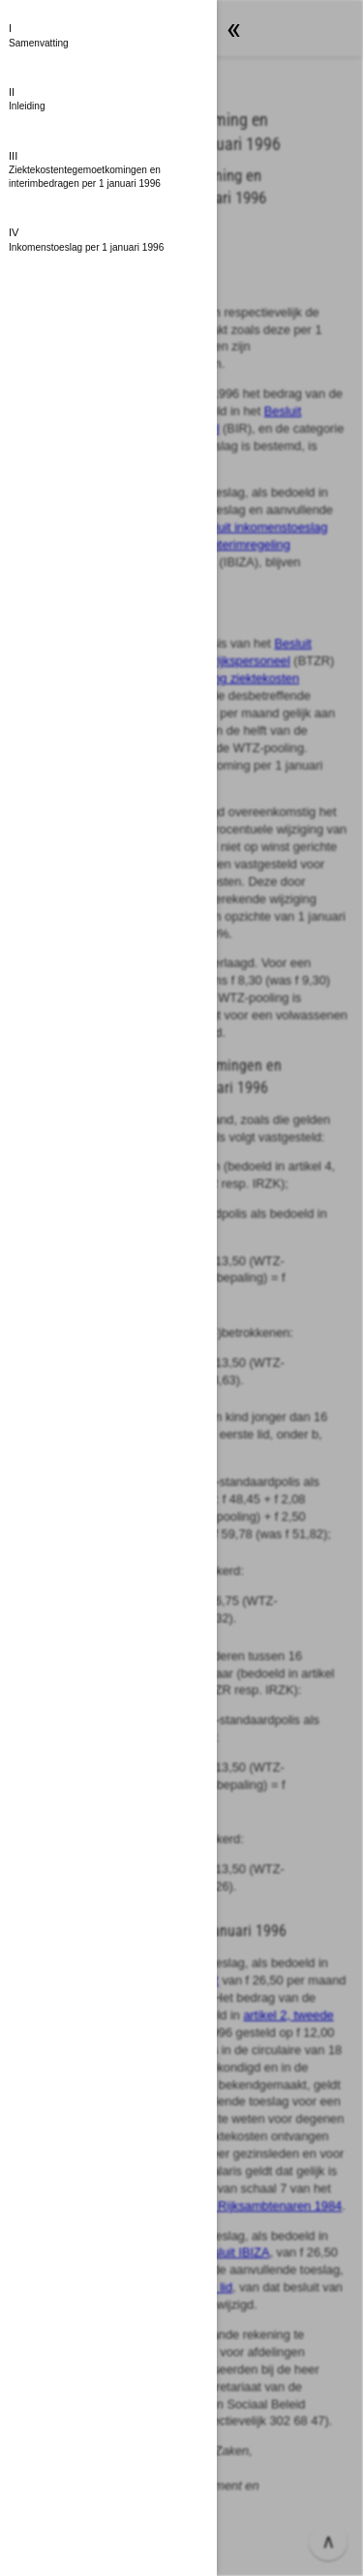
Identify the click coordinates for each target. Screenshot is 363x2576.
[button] (108, 36)
